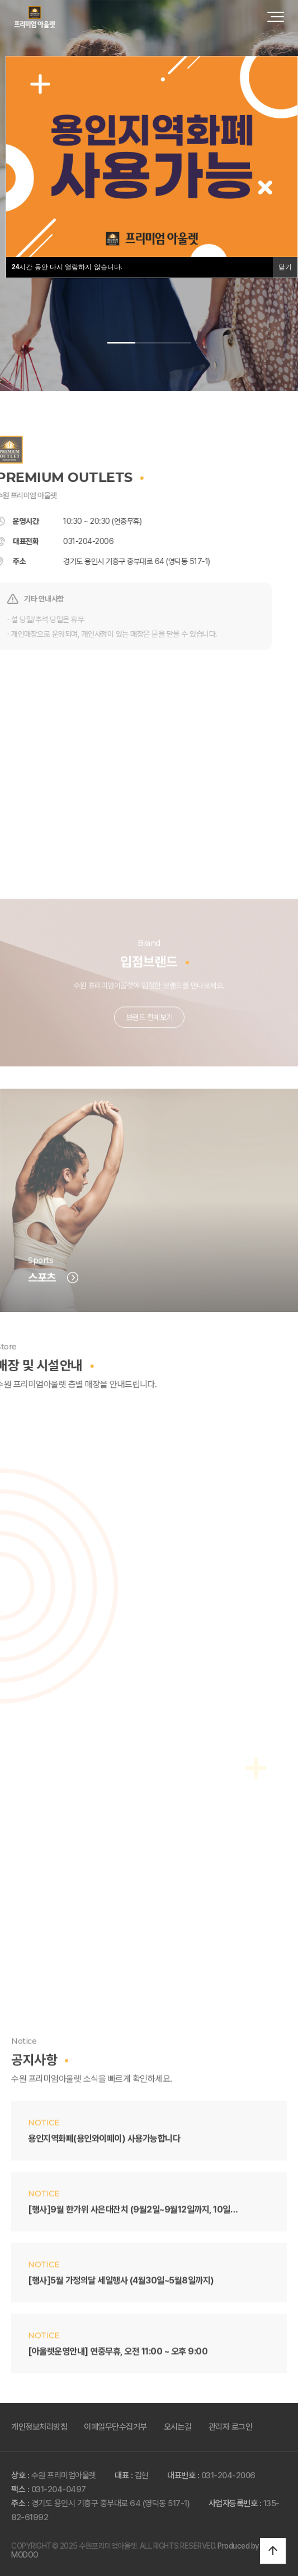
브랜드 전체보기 (149, 1041)
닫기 (285, 267)
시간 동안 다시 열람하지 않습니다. (67, 267)
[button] (121, 343)
